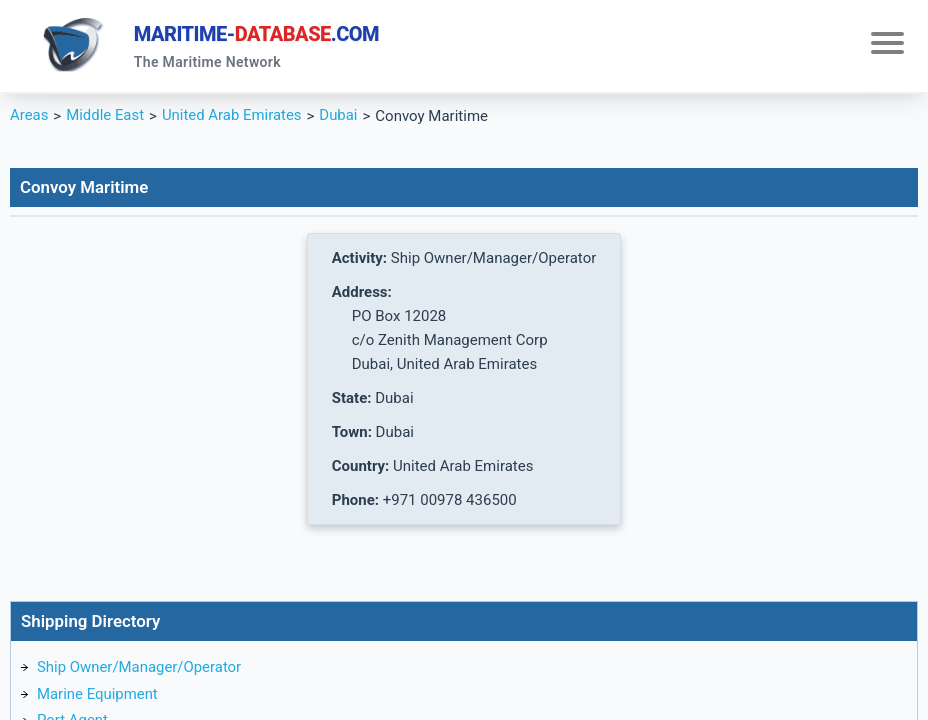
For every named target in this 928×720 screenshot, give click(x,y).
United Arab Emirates (233, 116)
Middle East (105, 116)
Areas (29, 116)
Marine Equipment (98, 695)
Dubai (340, 116)
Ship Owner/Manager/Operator (139, 668)
